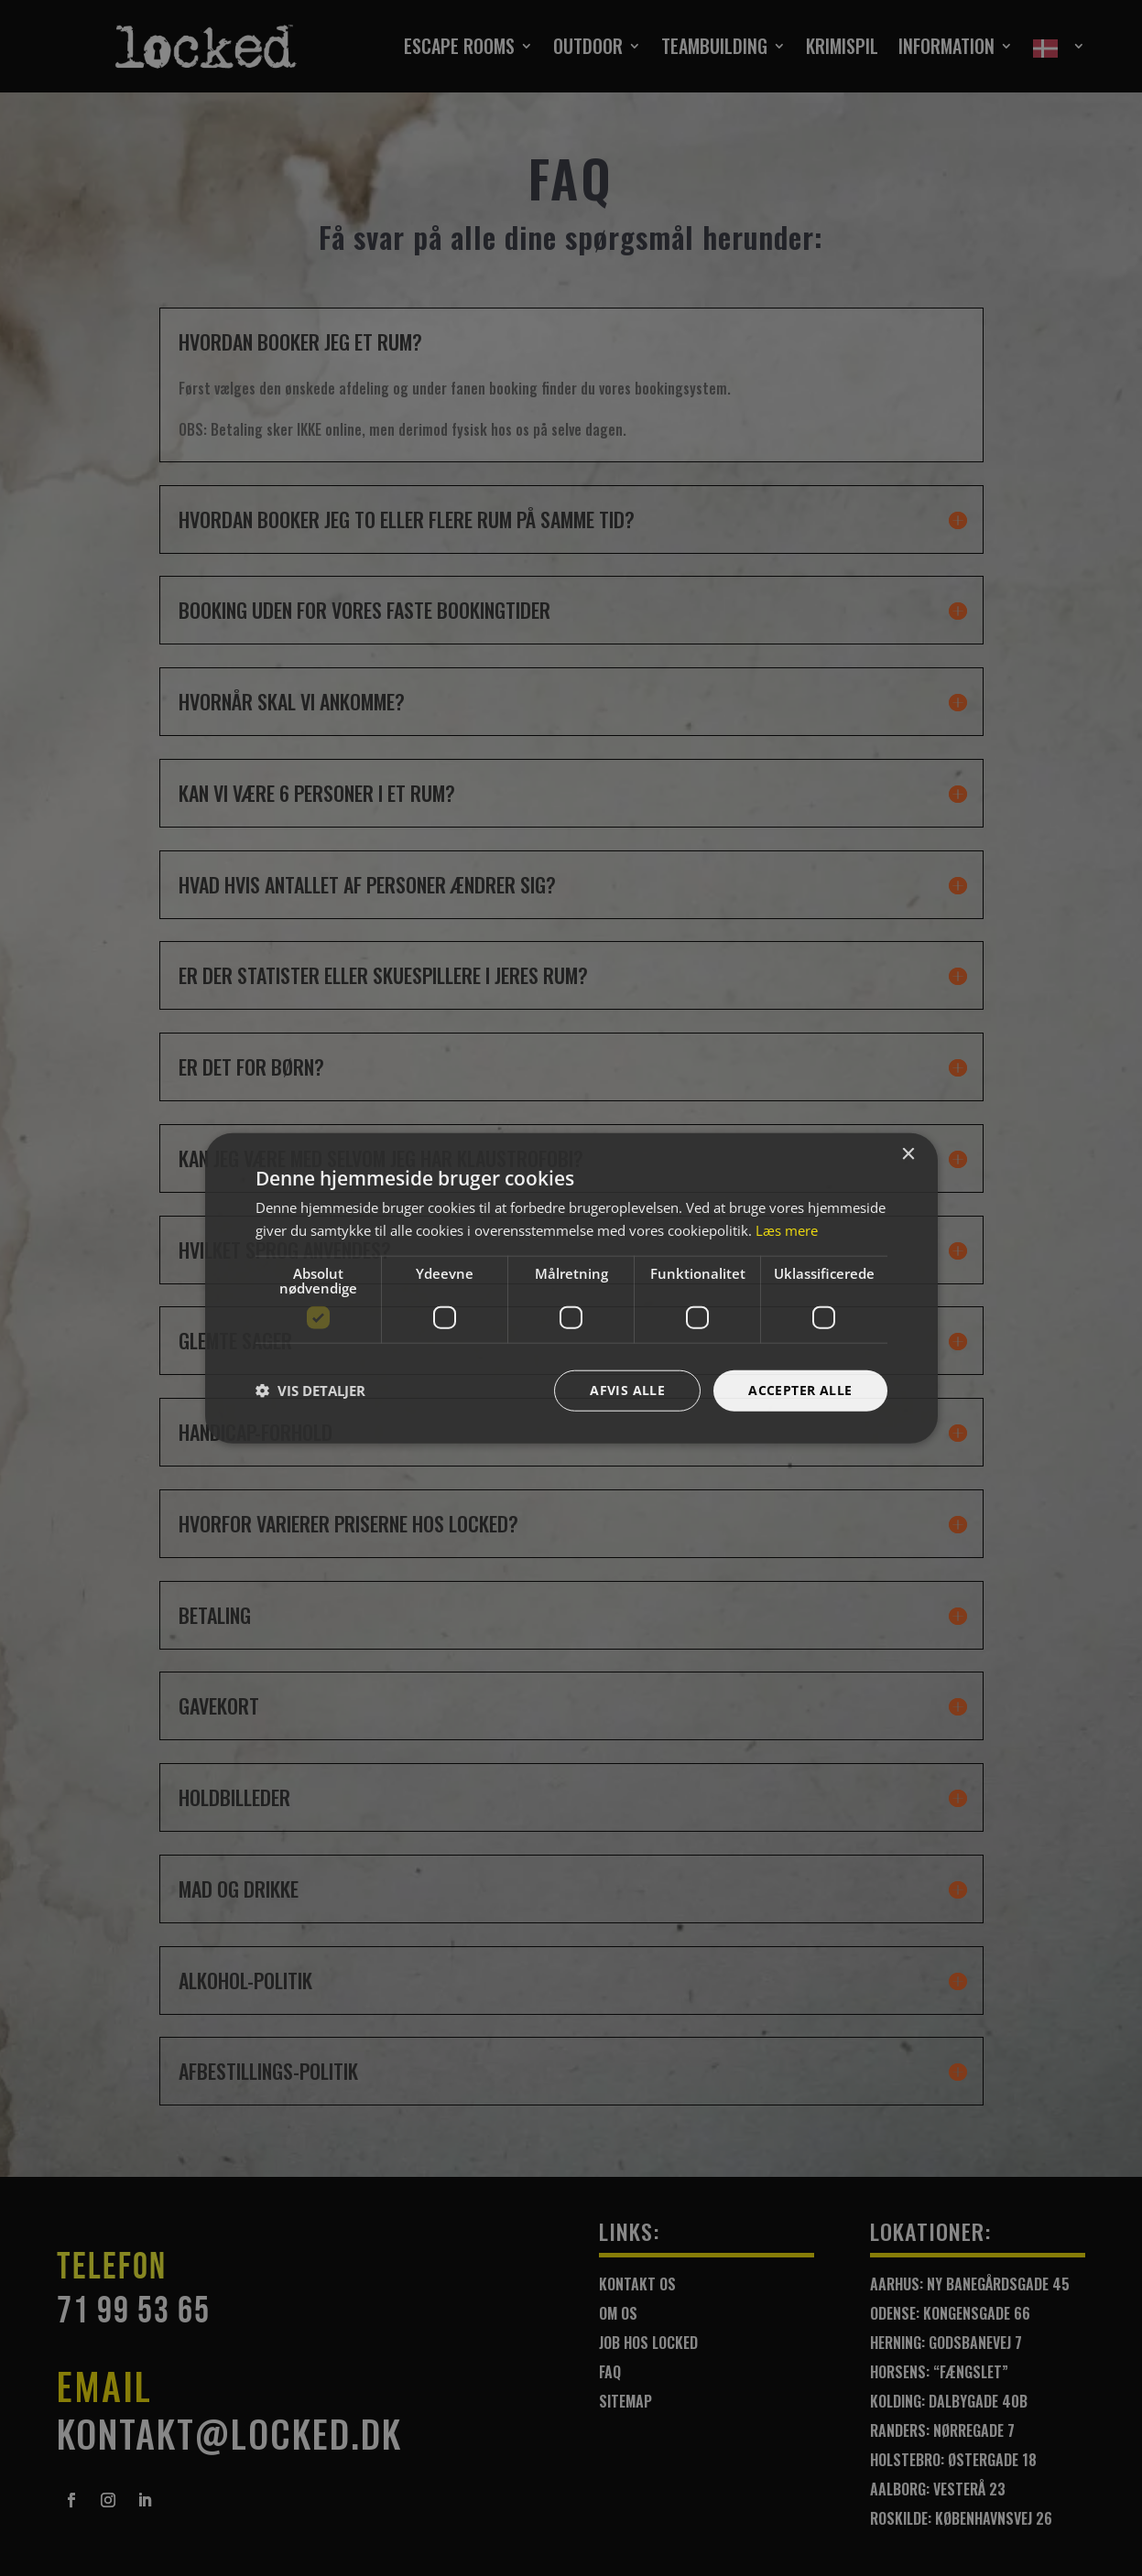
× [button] (908, 1155)
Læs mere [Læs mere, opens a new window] (787, 1230)
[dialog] (571, 1288)
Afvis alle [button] (627, 1390)
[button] (310, 1390)
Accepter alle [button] (800, 1390)
